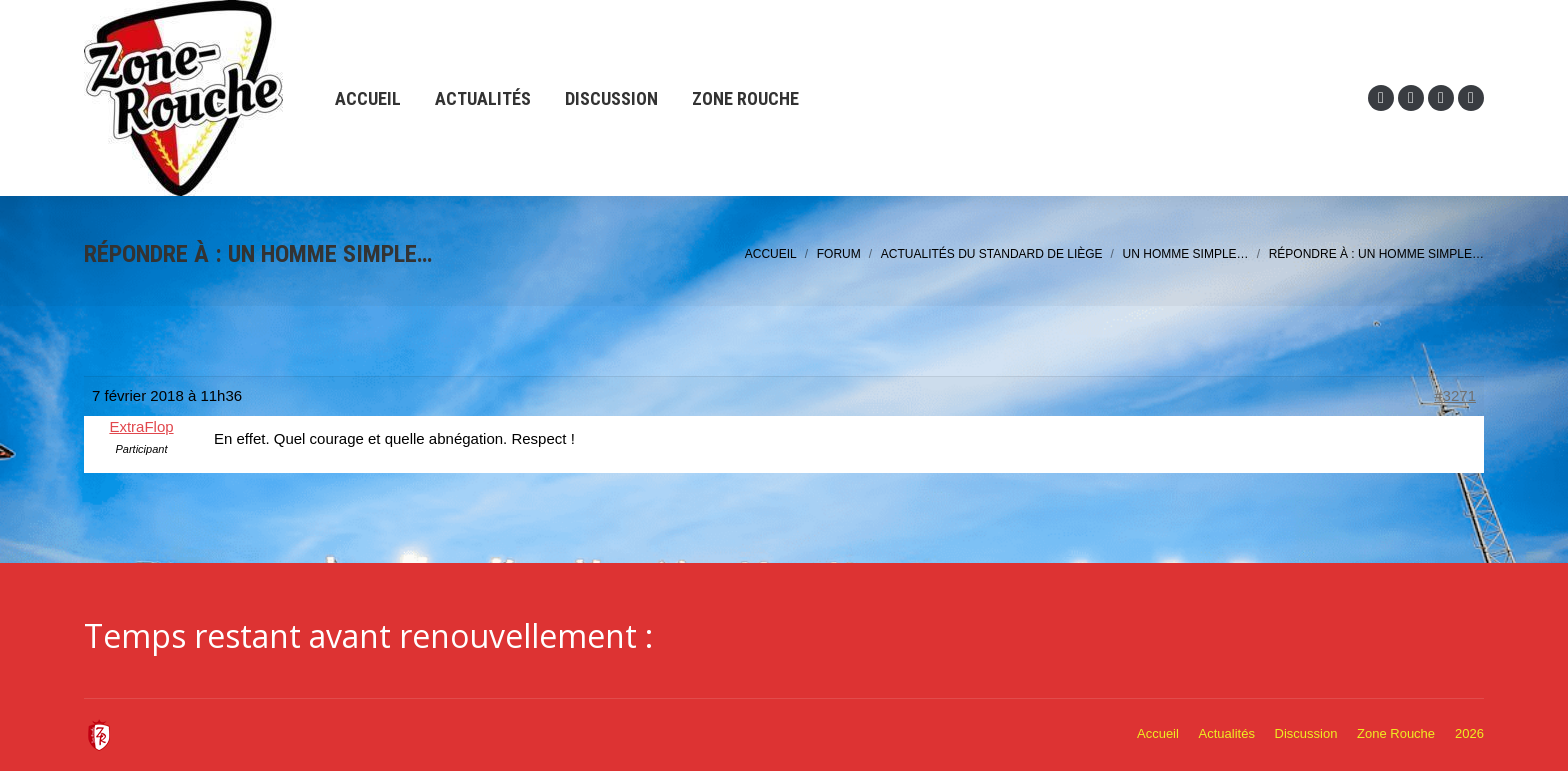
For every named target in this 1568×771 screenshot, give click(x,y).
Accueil (771, 254)
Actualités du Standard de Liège (992, 254)
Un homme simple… (1186, 254)
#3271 (1455, 395)
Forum (839, 254)
